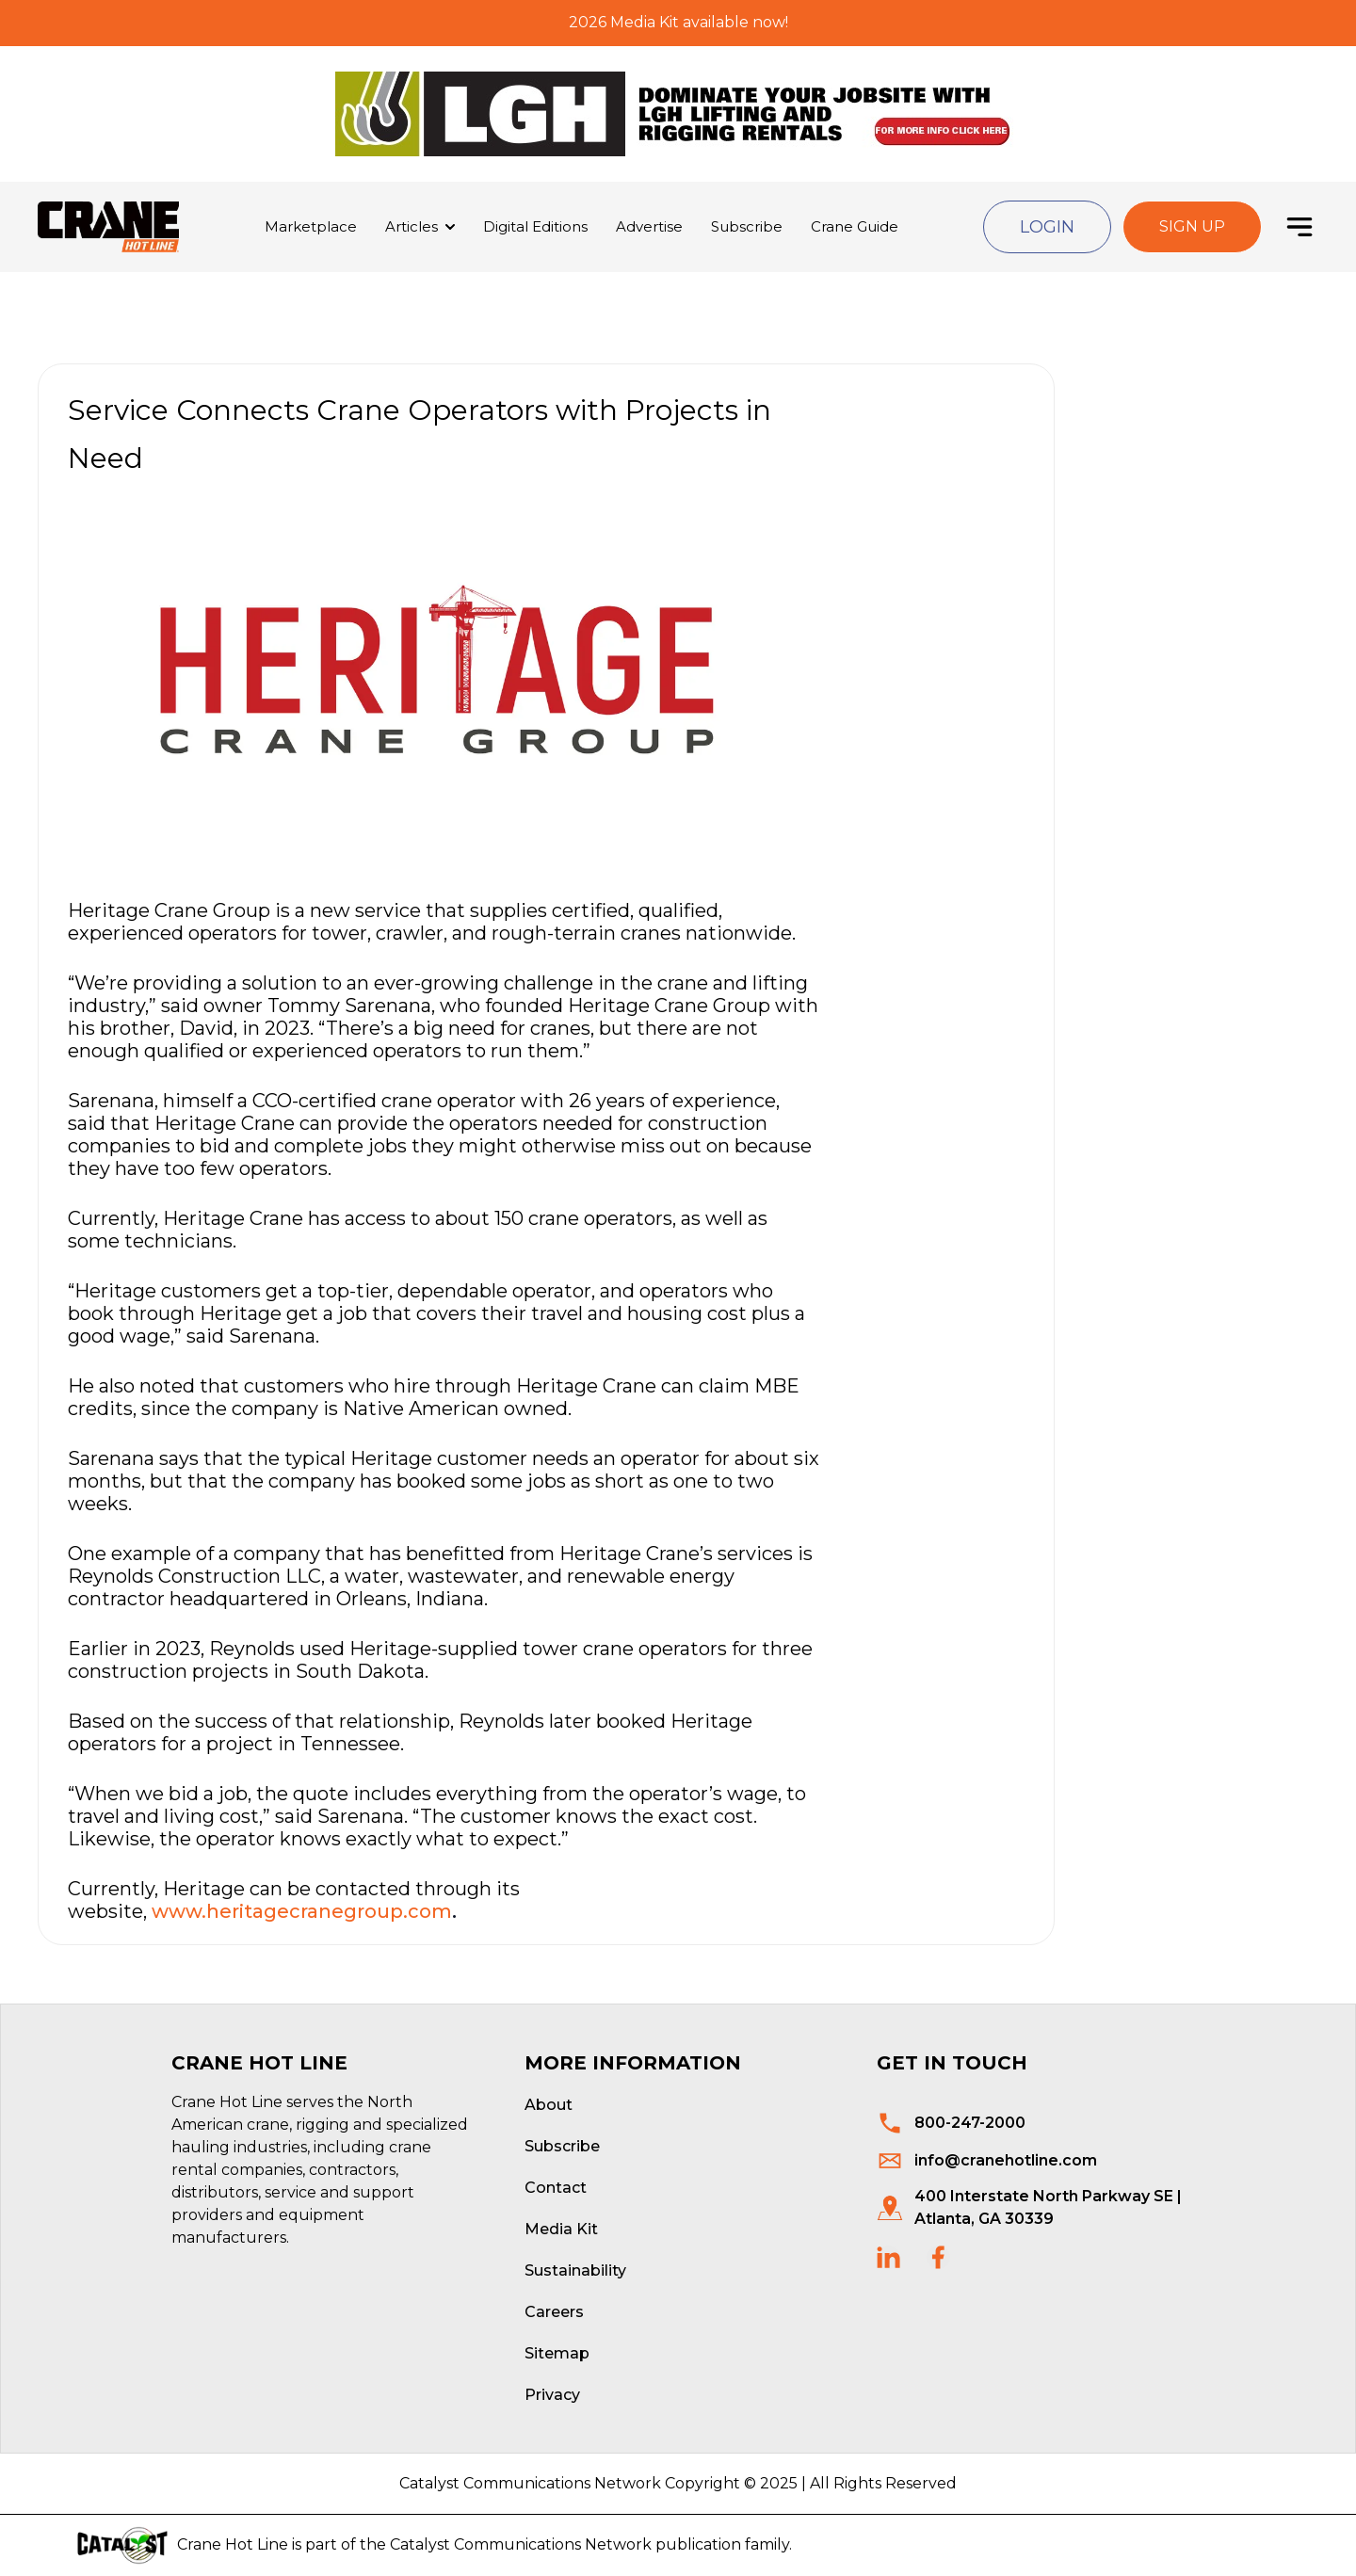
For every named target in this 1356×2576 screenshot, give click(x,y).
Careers (554, 2312)
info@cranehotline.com (1005, 2160)
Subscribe (747, 226)
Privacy (552, 2395)
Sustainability (575, 2270)
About (549, 2105)
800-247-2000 (969, 2123)
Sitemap (557, 2353)
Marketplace (311, 226)
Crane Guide (854, 226)
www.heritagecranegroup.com (302, 1911)
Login (1047, 227)
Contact (556, 2188)
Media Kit (561, 2229)
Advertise (649, 226)
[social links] (888, 2257)
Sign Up (1192, 226)
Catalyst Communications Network (521, 2544)
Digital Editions (535, 226)
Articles (411, 226)
